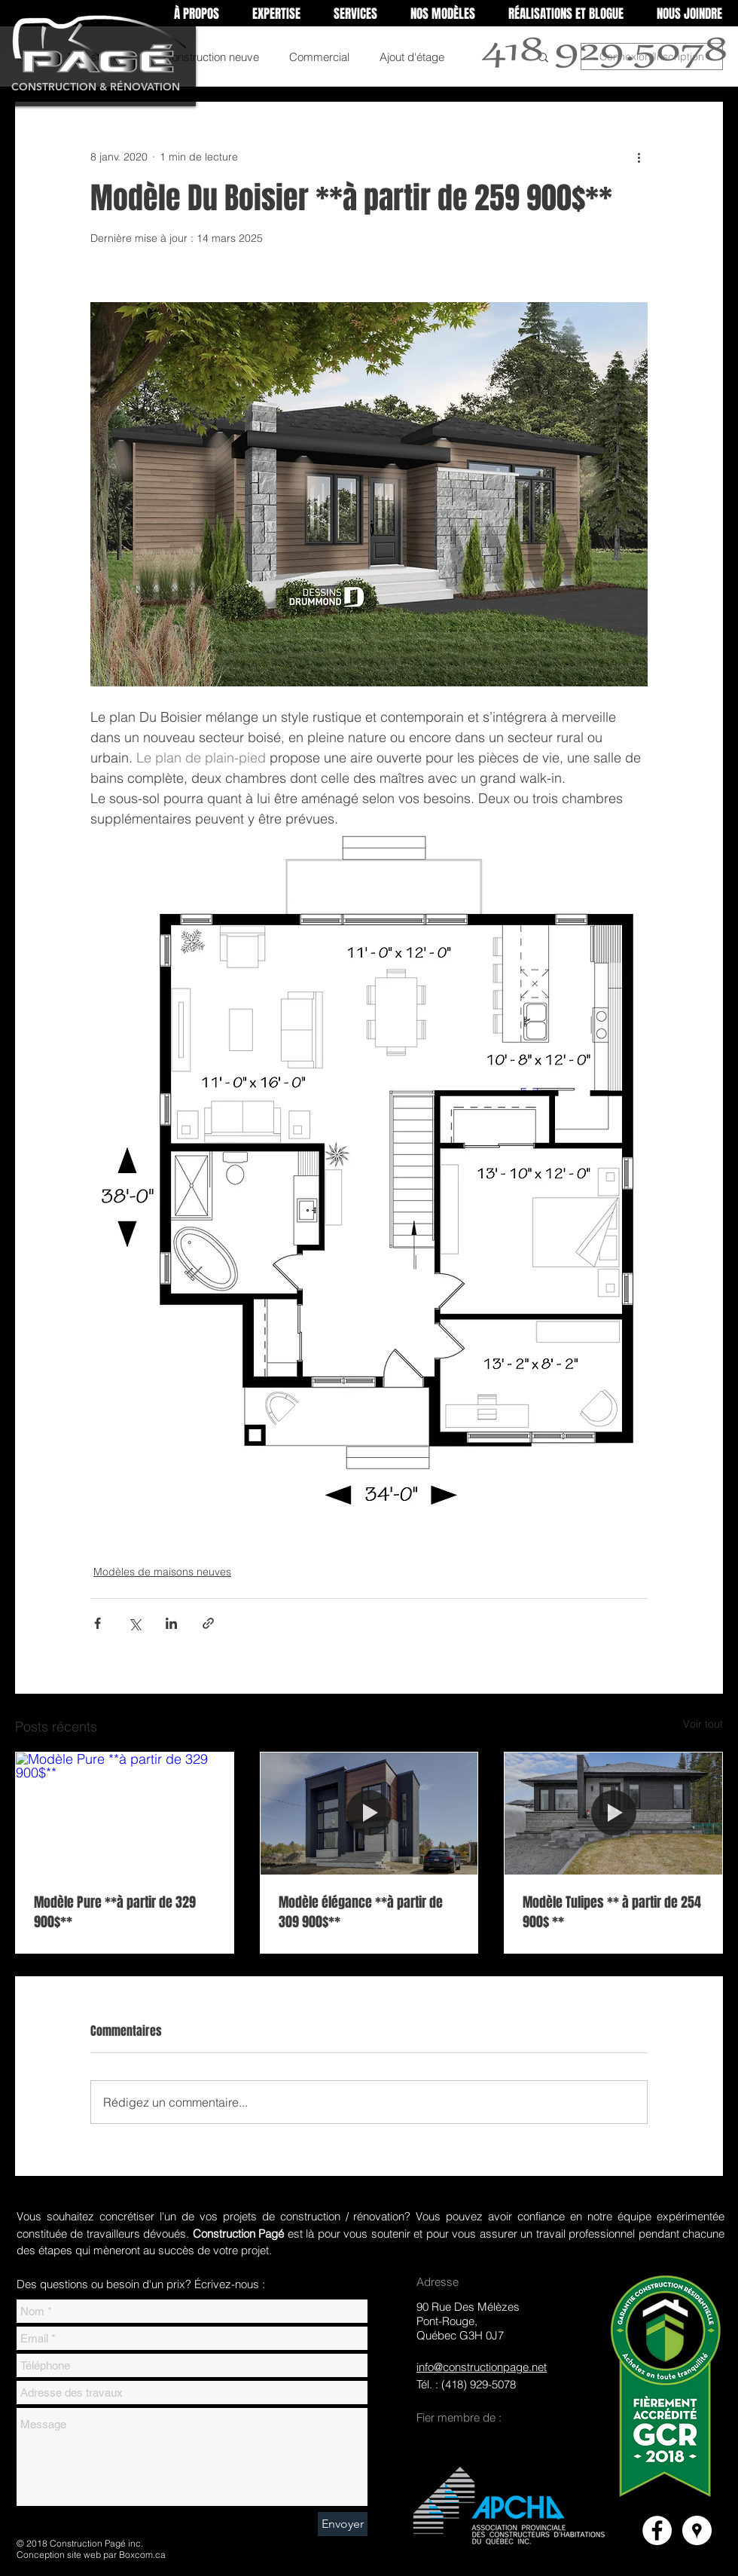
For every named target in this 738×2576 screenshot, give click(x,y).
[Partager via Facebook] (97, 1623)
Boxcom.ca (142, 2554)
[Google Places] (697, 2530)
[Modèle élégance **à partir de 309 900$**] (369, 1813)
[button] (276, 14)
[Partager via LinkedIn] (171, 1623)
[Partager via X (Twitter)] (134, 1623)
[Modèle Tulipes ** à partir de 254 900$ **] (613, 1813)
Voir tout (703, 1724)
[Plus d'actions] (639, 157)
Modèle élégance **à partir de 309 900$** (361, 1912)
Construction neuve (211, 57)
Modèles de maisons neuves (162, 1571)
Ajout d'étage (412, 57)
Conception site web (59, 2554)
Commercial (319, 57)
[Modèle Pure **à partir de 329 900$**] (124, 1813)
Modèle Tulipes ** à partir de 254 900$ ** (612, 1912)
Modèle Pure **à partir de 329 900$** (115, 1912)
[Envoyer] (342, 2524)
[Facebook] (657, 2530)
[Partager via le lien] (208, 1623)
